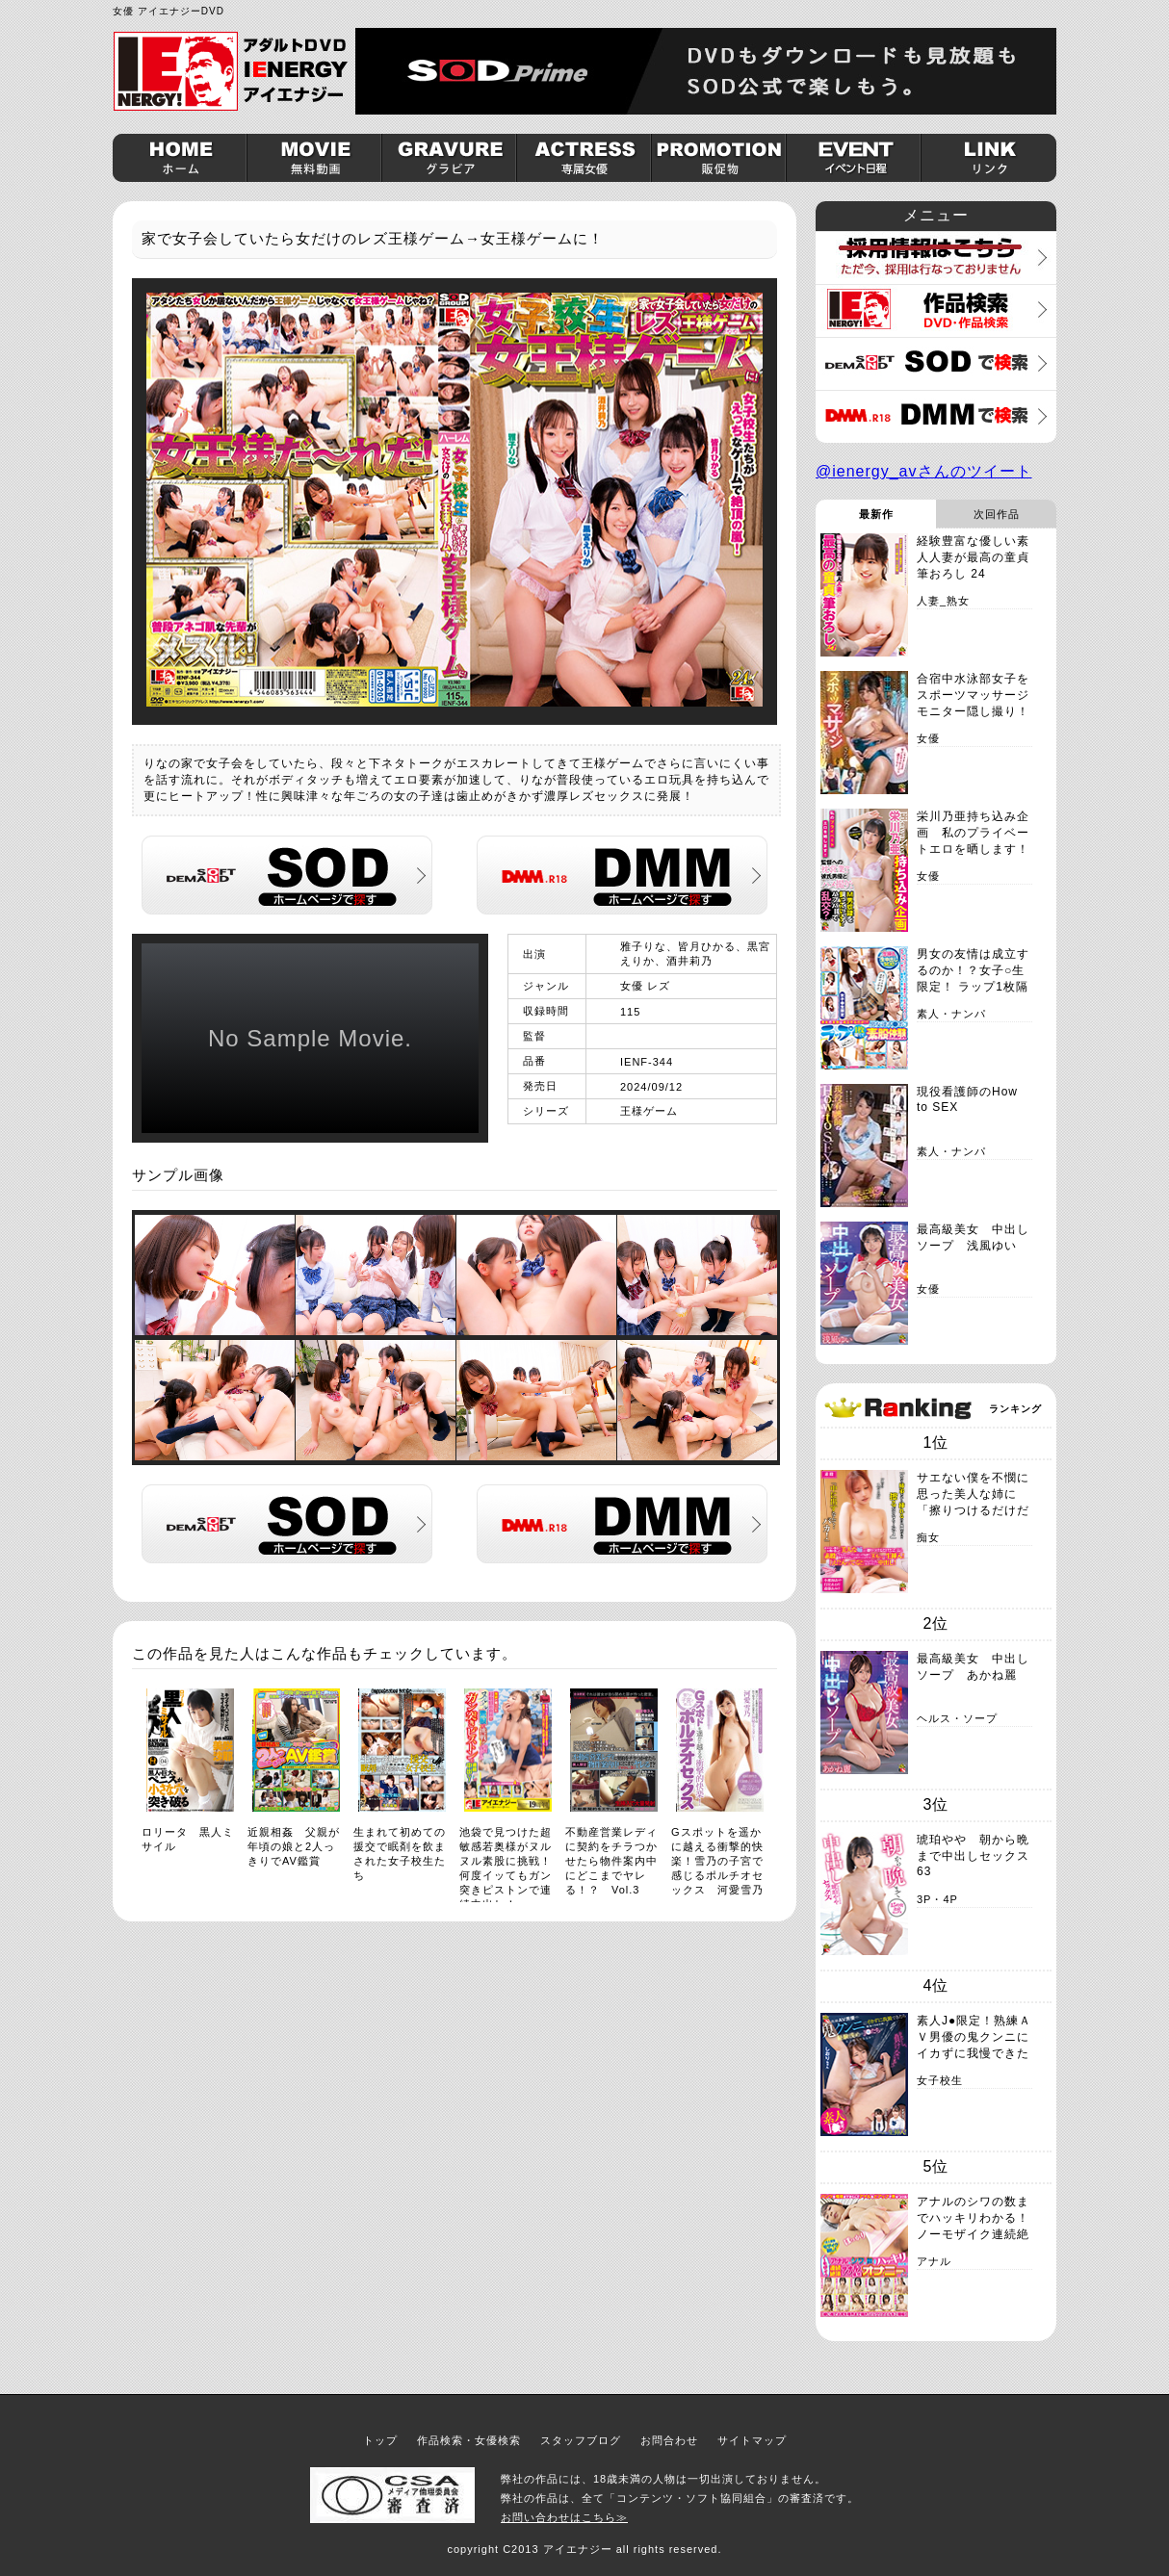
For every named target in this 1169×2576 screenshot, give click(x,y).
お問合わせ (669, 2440)
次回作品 (997, 514)
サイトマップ (752, 2440)
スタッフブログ (580, 2440)
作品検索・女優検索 (469, 2440)
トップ (380, 2440)
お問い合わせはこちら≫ (564, 2517)
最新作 (876, 514)
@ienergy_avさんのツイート (924, 471)
